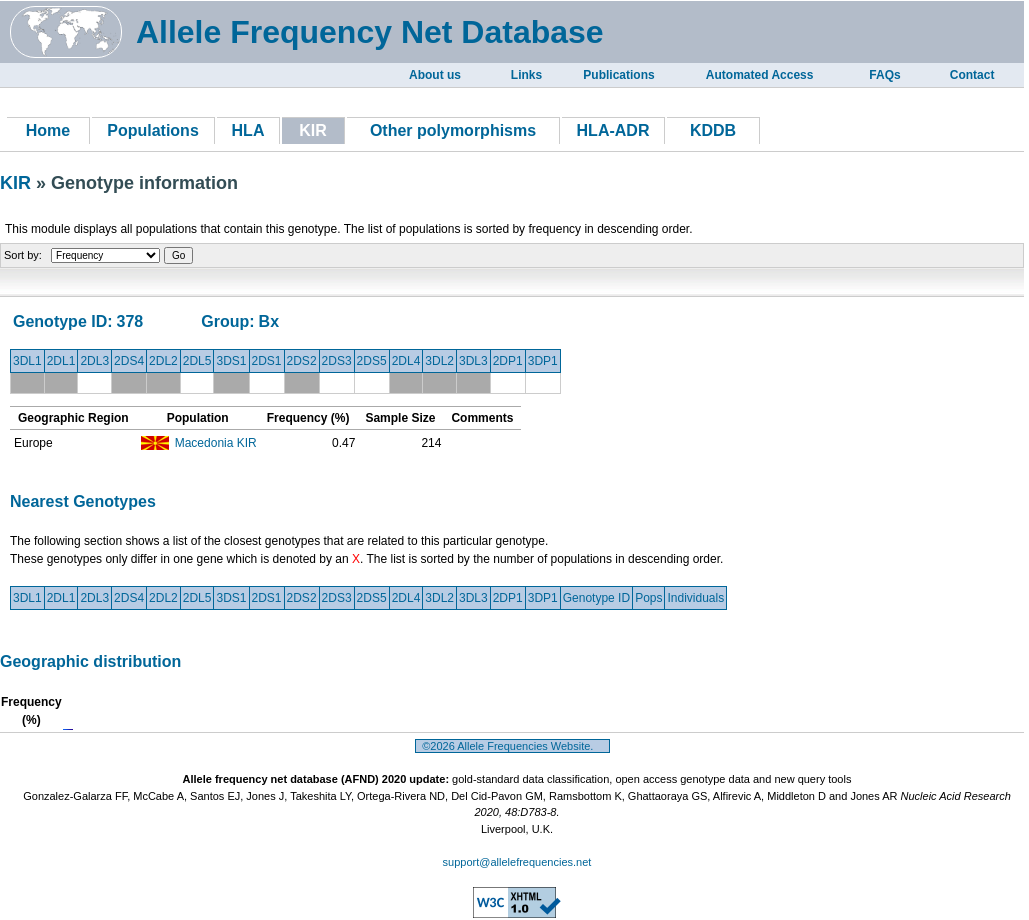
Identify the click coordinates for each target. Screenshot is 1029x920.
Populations (153, 130)
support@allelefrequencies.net (517, 862)
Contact (972, 75)
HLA (248, 130)
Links (526, 75)
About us (435, 75)
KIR (18, 183)
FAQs (884, 75)
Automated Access (760, 75)
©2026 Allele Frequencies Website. (512, 746)
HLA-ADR (613, 130)
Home (48, 130)
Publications (618, 75)
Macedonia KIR (216, 443)
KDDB (713, 130)
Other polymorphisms (453, 130)
